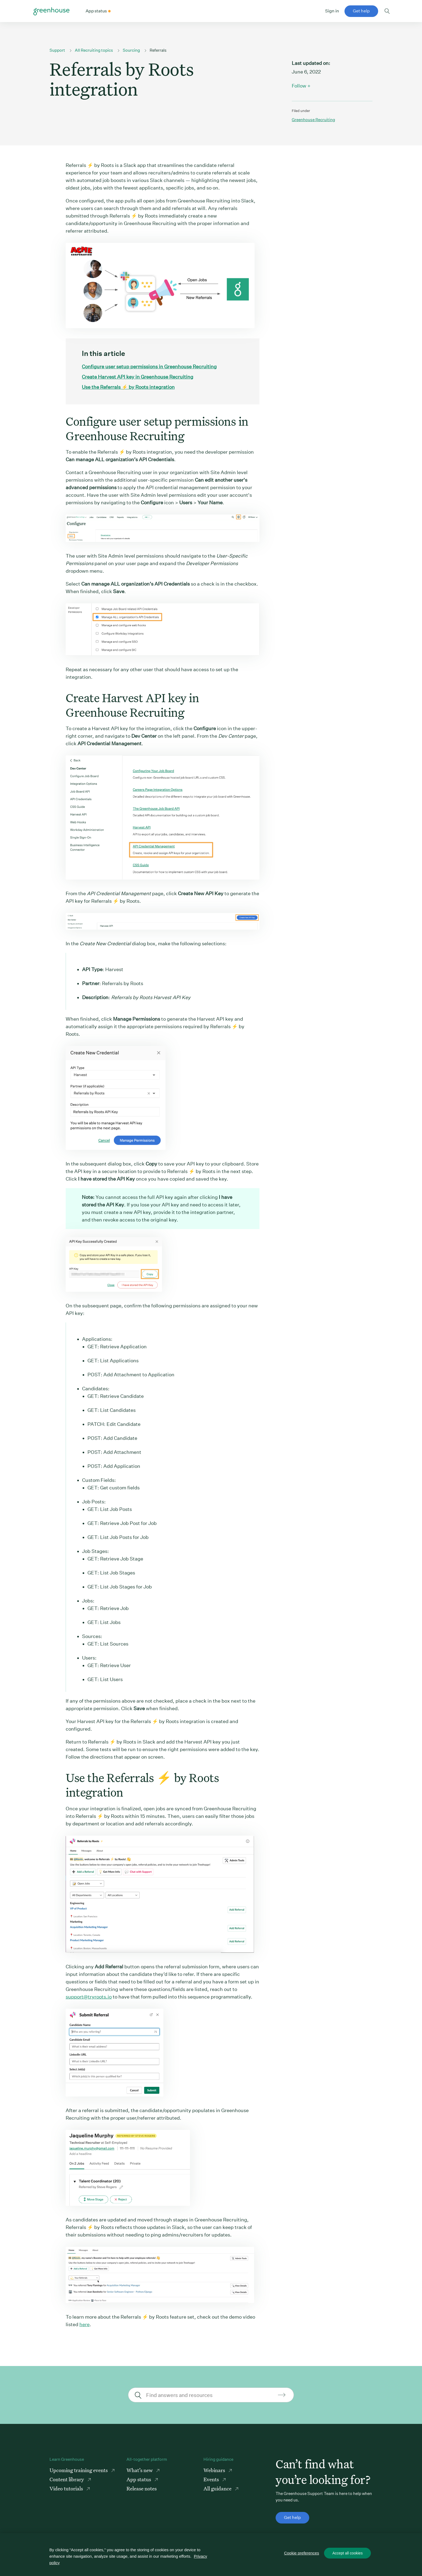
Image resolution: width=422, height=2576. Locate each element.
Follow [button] (299, 86)
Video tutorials (67, 2488)
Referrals (158, 50)
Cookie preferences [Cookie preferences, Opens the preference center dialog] (301, 2553)
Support (57, 50)
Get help (361, 10)
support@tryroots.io (89, 1997)
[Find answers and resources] (210, 2395)
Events (211, 2479)
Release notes (141, 2488)
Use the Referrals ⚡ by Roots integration (128, 387)
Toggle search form (387, 11)
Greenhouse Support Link (51, 11)
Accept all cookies (347, 2553)
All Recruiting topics (94, 50)
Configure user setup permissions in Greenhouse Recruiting (149, 366)
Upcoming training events (79, 2470)
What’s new (140, 2470)
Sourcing (131, 50)
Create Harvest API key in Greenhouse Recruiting (137, 377)
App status (139, 2479)
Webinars (214, 2470)
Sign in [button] (332, 10)
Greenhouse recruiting (313, 119)
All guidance (218, 2488)
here (84, 2324)
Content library (67, 2479)
